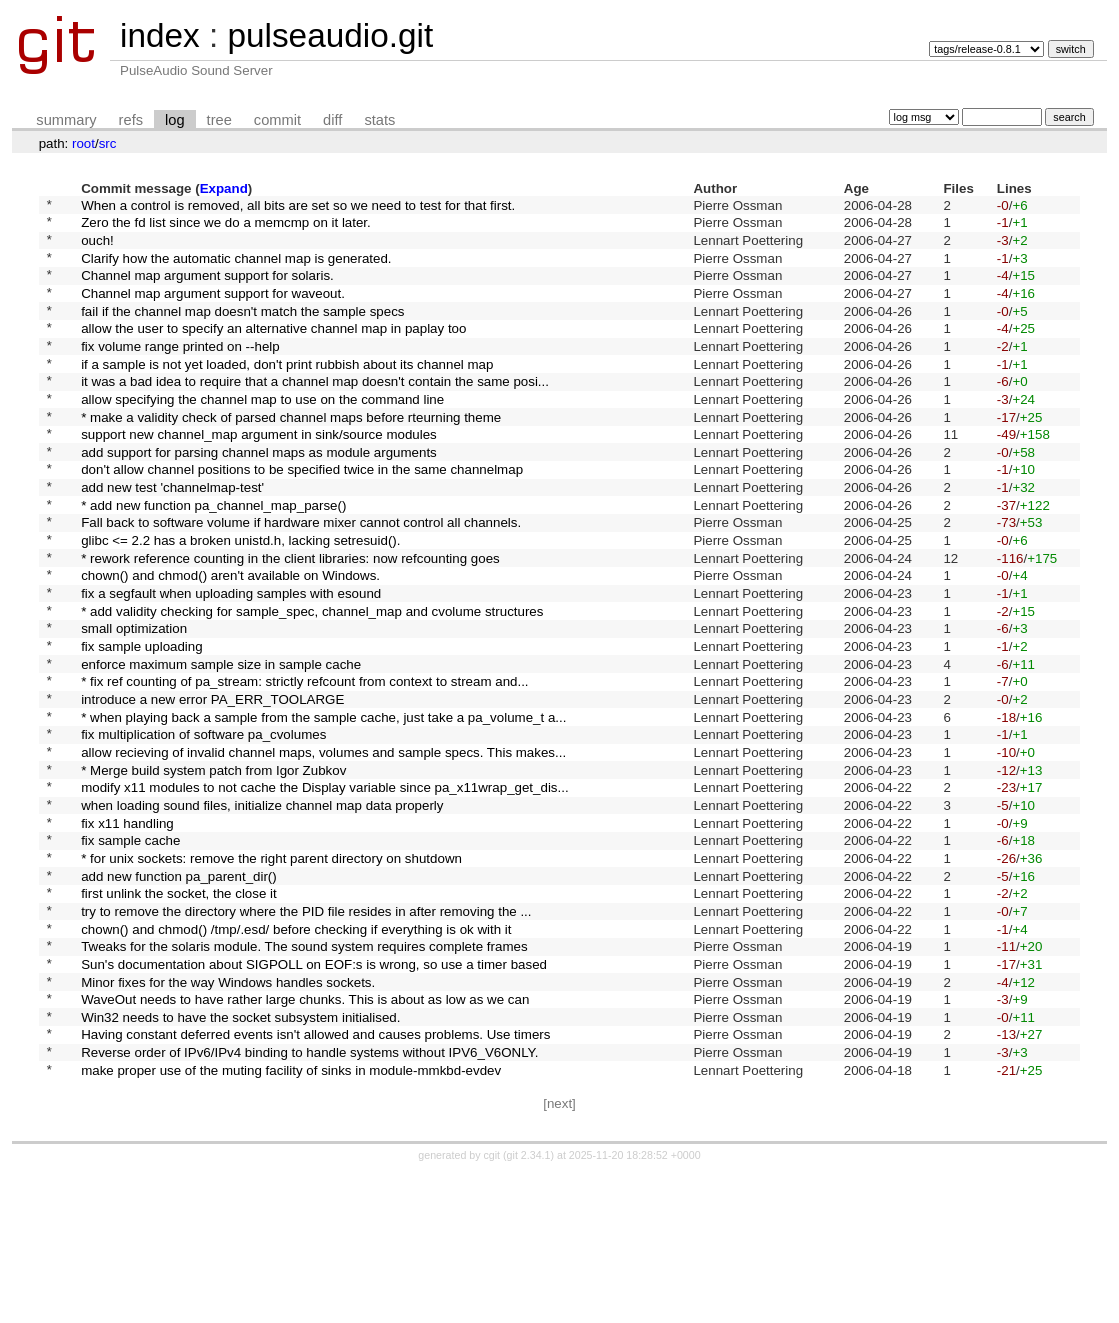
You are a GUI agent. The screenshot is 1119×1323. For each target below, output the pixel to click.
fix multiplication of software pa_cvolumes (203, 826)
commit (277, 120)
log (175, 120)
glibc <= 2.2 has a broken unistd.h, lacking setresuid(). (240, 599)
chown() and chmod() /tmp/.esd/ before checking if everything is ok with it (296, 1053)
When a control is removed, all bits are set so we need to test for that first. (298, 206)
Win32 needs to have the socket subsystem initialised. (240, 1156)
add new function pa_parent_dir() (179, 991)
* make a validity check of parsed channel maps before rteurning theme (291, 454)
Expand (224, 188)
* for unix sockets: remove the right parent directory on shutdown (271, 970)
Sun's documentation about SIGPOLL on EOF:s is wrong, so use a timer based (314, 1094)
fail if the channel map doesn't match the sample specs (242, 330)
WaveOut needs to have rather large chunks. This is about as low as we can (305, 1136)
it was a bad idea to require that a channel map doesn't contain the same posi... (315, 413)
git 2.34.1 (529, 1305)
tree (219, 120)
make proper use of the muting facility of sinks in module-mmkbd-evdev (291, 1218)
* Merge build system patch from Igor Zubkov (213, 867)
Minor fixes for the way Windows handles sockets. (228, 1115)
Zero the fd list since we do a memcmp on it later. (226, 227)
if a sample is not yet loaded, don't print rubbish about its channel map (287, 392)
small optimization (134, 702)
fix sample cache (130, 950)
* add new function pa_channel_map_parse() (213, 557)
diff (332, 120)
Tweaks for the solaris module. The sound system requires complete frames (304, 1074)
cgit (494, 1305)
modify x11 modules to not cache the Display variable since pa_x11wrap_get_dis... (325, 888)
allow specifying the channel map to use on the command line (262, 433)
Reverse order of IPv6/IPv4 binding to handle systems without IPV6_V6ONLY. (309, 1198)
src (108, 143)
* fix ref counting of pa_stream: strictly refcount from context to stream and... (304, 764)
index (160, 35)
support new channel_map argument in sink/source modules (259, 475)
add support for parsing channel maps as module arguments (259, 495)
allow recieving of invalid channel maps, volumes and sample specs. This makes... (323, 846)
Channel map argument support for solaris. (207, 289)
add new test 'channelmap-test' (172, 537)
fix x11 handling (127, 929)
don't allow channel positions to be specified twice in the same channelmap (302, 516)
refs (131, 120)
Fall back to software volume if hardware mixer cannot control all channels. (301, 578)
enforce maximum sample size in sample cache (221, 743)
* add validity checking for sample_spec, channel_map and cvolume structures (312, 681)
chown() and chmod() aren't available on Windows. (230, 640)
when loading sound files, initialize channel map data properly (262, 908)
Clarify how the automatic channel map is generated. (236, 268)
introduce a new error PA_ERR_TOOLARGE (212, 785)
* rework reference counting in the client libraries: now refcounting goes (290, 619)
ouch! (97, 247)
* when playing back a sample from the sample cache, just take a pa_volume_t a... (323, 805)
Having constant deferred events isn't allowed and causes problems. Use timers (315, 1177)
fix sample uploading (142, 723)
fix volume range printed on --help (180, 371)
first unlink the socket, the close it (179, 1012)
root (83, 143)
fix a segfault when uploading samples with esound (231, 661)
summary (66, 120)
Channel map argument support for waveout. (213, 309)
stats (379, 120)
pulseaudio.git (330, 35)
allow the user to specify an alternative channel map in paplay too (273, 351)
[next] (559, 1253)
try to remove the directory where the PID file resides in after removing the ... (306, 1032)
